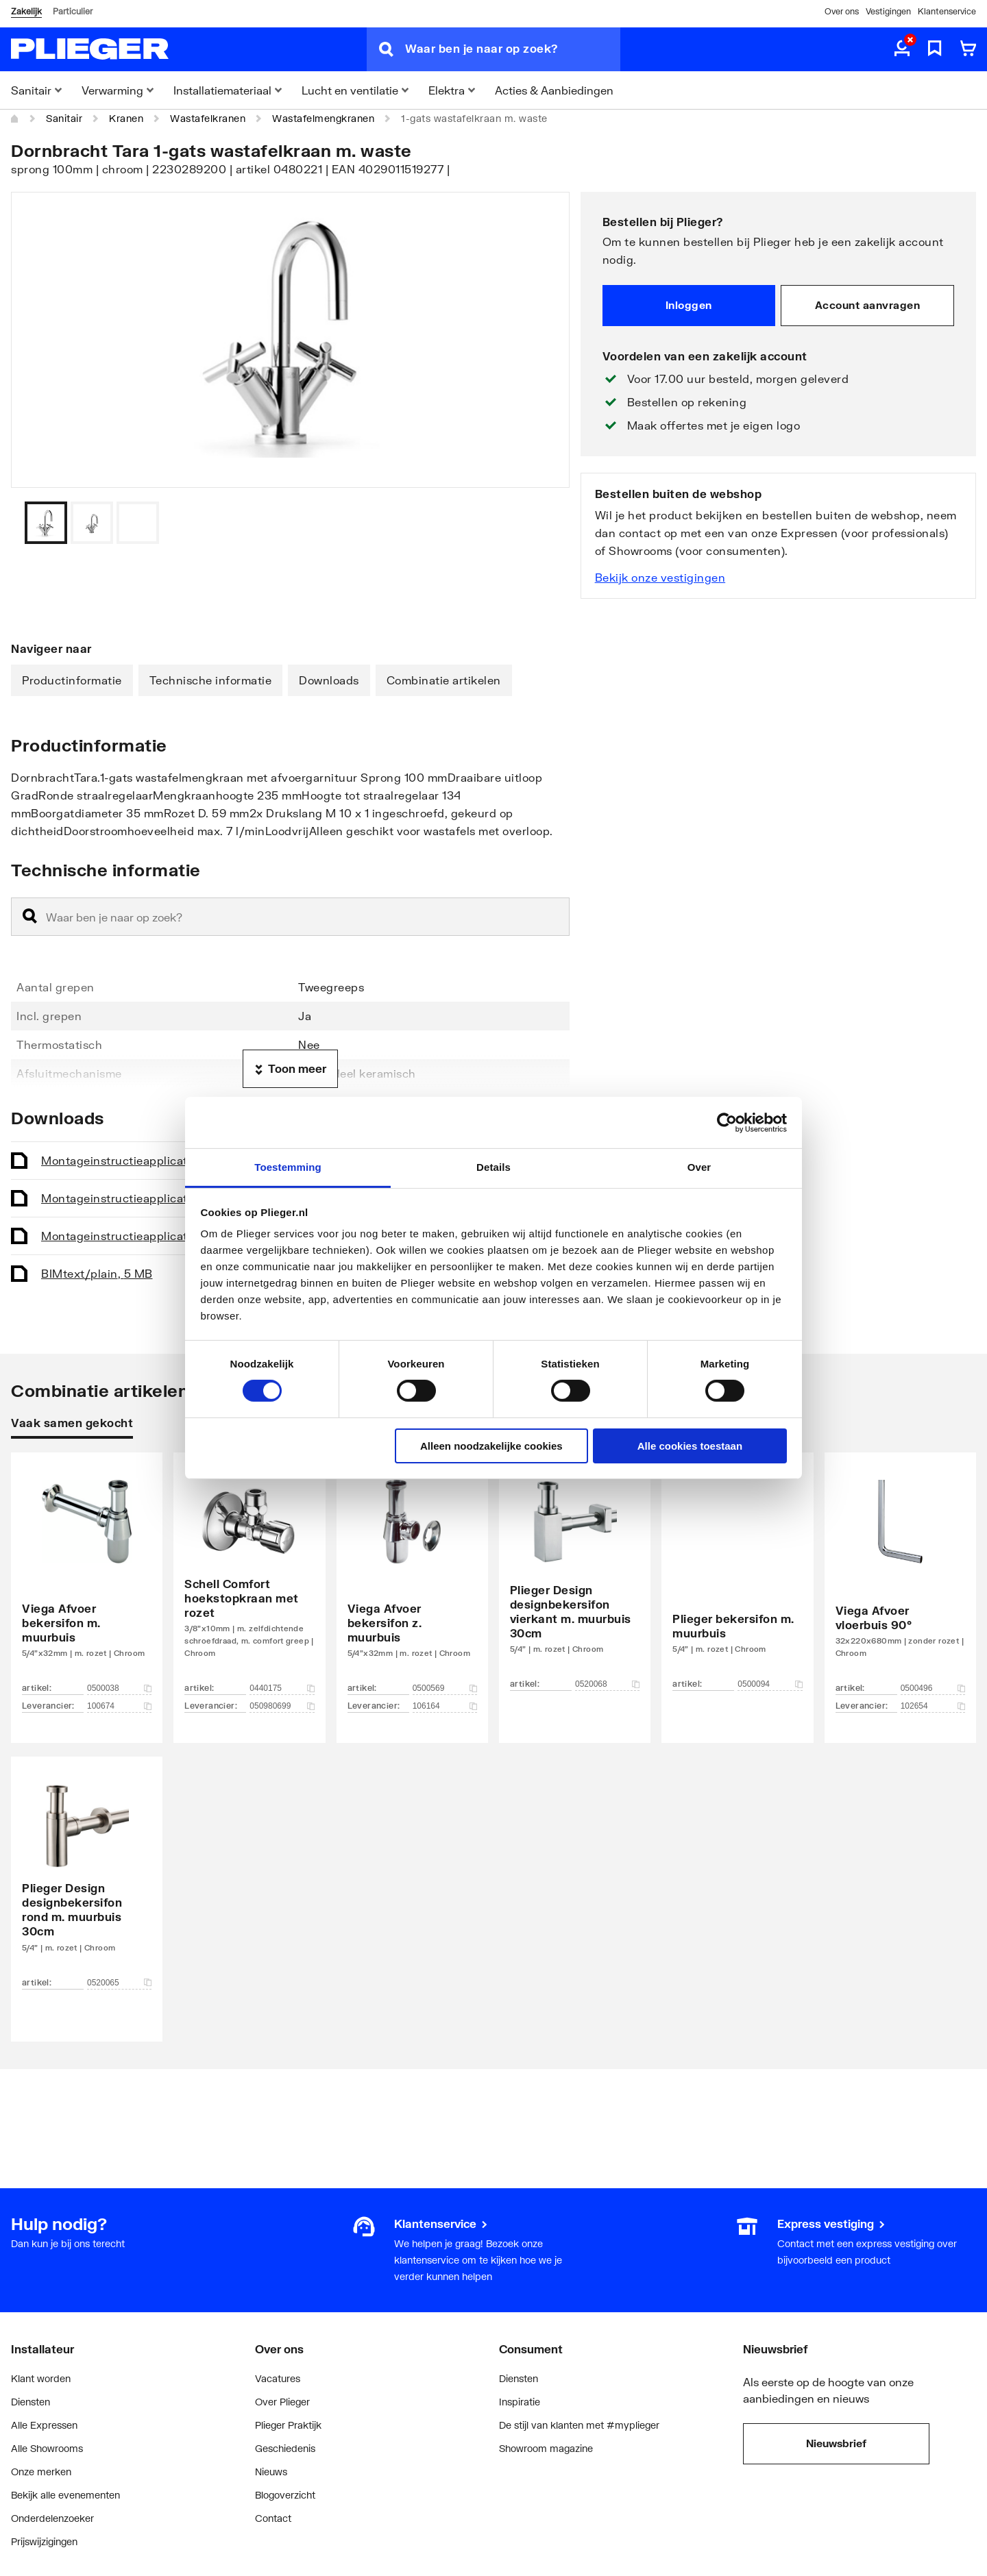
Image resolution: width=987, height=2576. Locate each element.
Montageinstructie (152, 1160)
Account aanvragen (868, 305)
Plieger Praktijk (288, 2425)
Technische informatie (210, 679)
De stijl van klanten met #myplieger (579, 2425)
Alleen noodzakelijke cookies (491, 1446)
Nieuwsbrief (836, 2443)
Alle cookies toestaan (689, 1446)
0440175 (281, 1688)
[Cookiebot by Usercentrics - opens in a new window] (727, 1122)
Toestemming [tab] (287, 1167)
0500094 (770, 1684)
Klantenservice (947, 11)
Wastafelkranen (207, 118)
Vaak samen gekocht (72, 1422)
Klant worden (41, 2378)
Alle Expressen (44, 2425)
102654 (933, 1706)
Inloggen (689, 305)
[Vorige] (542, 522)
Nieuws (271, 2471)
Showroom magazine (546, 2448)
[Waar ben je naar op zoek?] (512, 49)
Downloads (329, 679)
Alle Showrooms (47, 2448)
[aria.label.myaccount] (902, 49)
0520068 (607, 1684)
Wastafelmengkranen (323, 118)
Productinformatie (72, 679)
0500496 (933, 1688)
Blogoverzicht (285, 2495)
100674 (119, 1706)
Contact (273, 2518)
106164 (445, 1706)
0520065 (119, 1982)
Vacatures (277, 2378)
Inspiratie (519, 2401)
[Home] (15, 118)
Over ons (842, 11)
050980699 (281, 1706)
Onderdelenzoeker (52, 2518)
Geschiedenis (285, 2448)
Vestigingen (888, 11)
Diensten (30, 2401)
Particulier (73, 11)
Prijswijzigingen (44, 2541)
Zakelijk (26, 11)
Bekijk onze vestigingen (660, 577)
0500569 (445, 1688)
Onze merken (41, 2471)
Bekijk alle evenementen (65, 2495)
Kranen (126, 118)
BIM (97, 1273)
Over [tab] (699, 1167)
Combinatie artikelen (444, 679)
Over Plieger (282, 2401)
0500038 (119, 1688)
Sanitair (64, 118)
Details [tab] (493, 1167)
